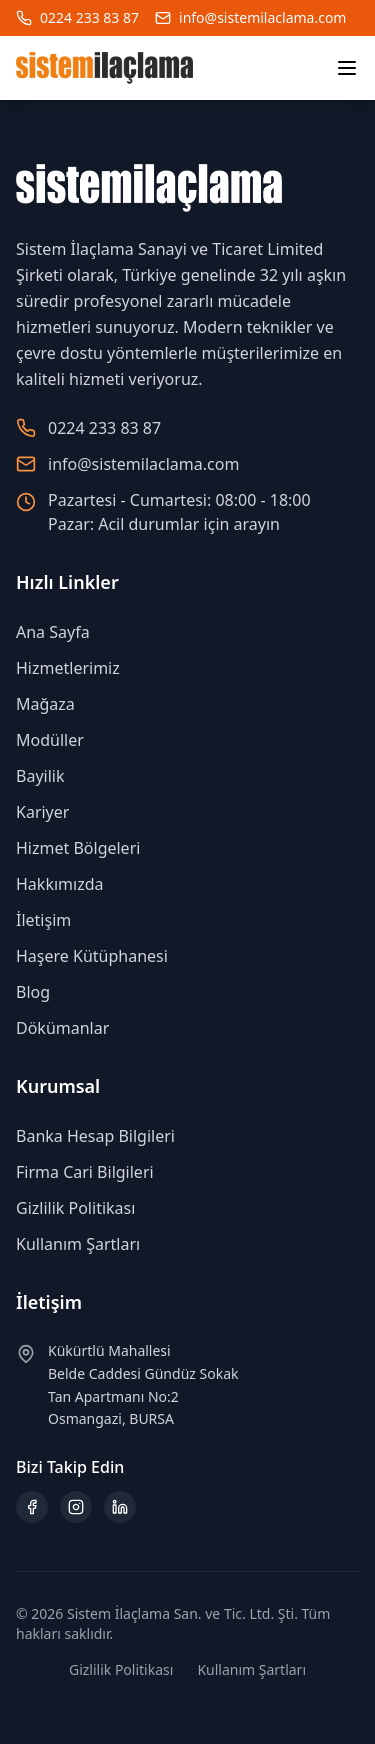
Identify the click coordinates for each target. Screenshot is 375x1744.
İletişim (43, 920)
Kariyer (42, 812)
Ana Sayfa (53, 632)
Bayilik (40, 776)
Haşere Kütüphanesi (92, 956)
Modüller (50, 740)
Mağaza (45, 704)
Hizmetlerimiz (68, 668)
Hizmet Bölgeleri (78, 848)
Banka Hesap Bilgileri (95, 1136)
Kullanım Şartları (78, 1244)
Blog (33, 992)
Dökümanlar (62, 1028)
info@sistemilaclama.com (262, 17)
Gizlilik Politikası (75, 1208)
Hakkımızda (59, 884)
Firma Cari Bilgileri (85, 1172)
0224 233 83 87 (89, 17)
